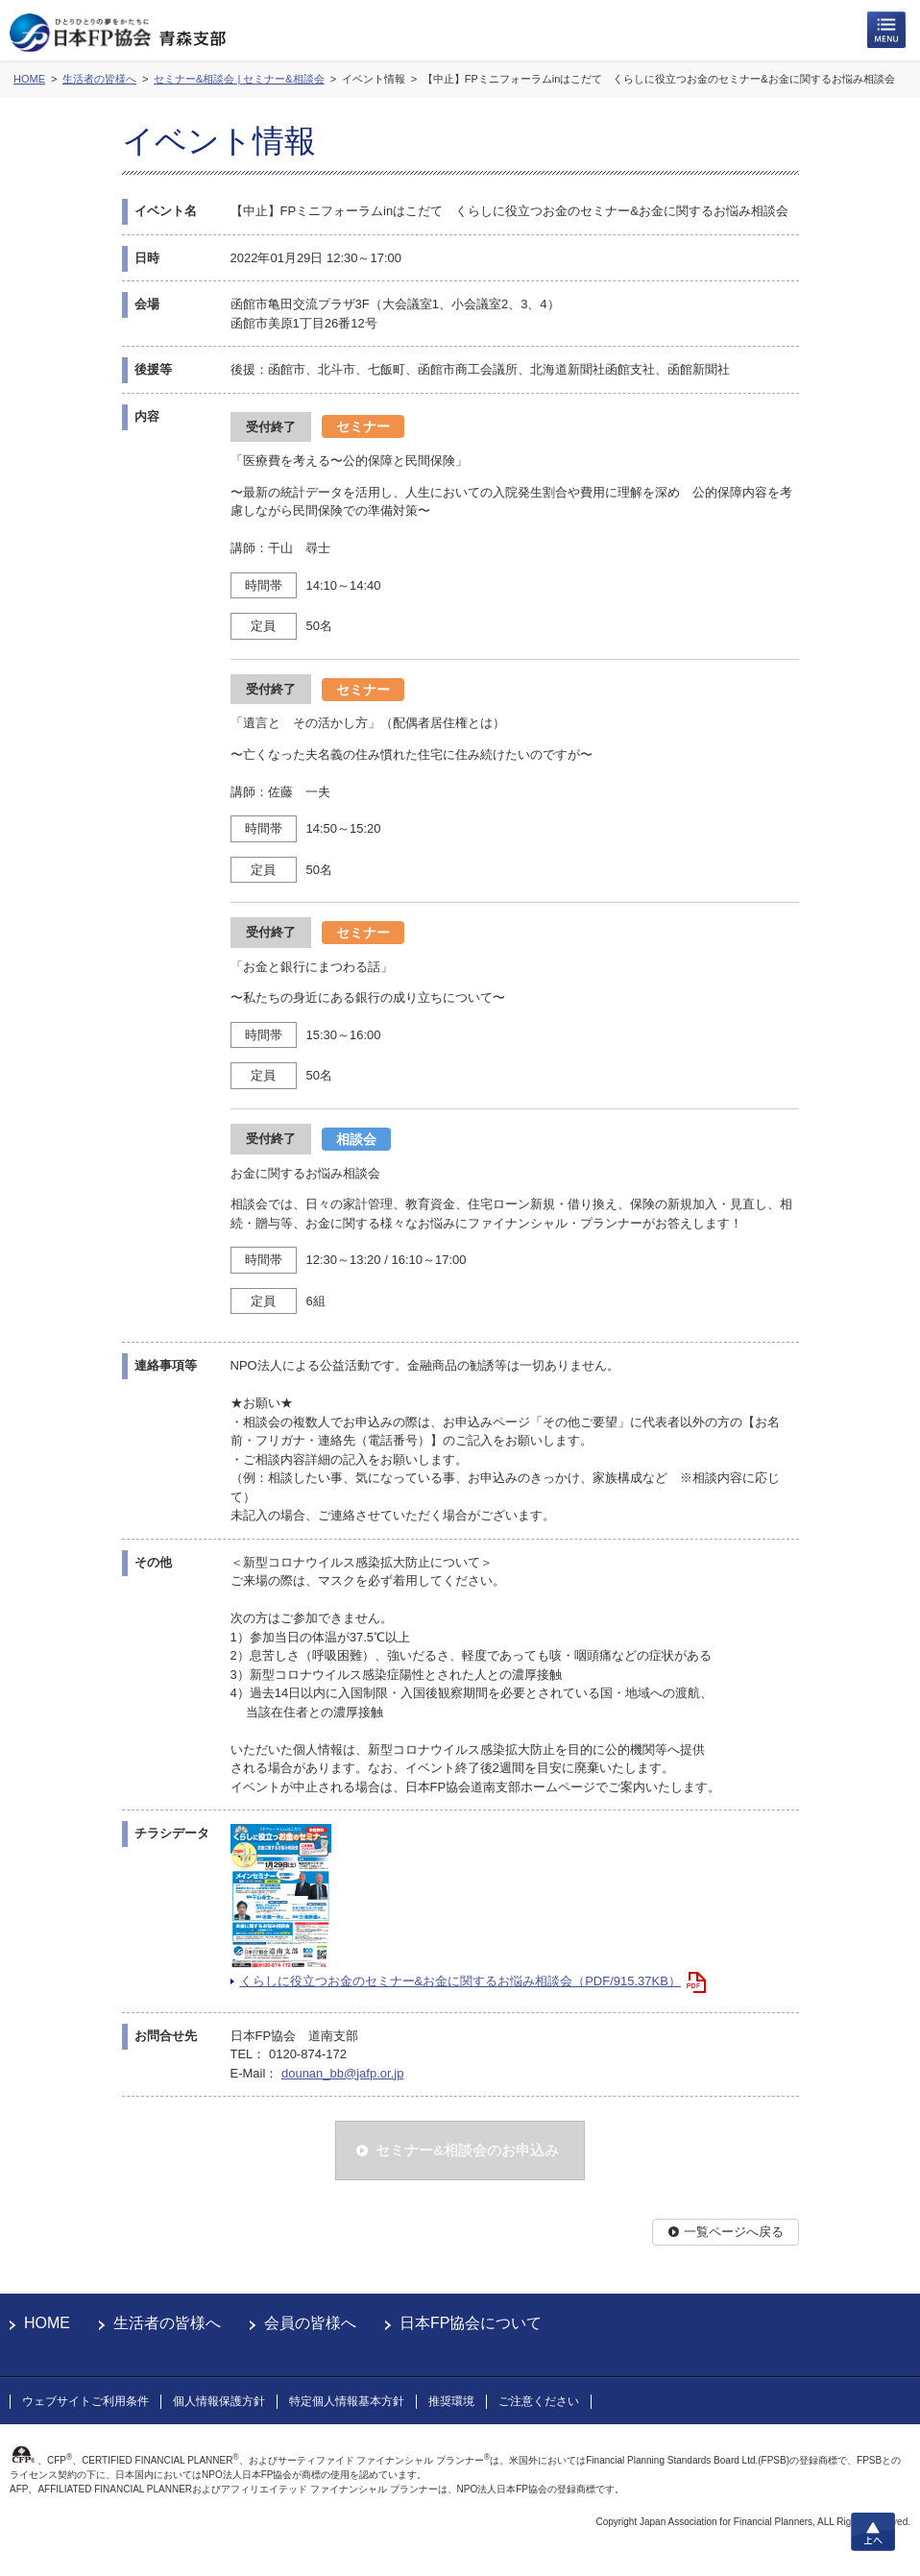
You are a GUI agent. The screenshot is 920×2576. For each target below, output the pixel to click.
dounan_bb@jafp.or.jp (342, 2073)
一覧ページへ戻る (734, 2231)
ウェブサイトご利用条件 (85, 2401)
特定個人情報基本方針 (346, 2401)
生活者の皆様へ (167, 2323)
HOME (47, 2323)
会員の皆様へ (310, 2323)
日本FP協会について (470, 2323)
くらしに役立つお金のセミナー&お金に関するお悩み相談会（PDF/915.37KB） (460, 1981)
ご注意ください (538, 2401)
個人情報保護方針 (219, 2401)
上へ (873, 2532)
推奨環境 (451, 2401)
